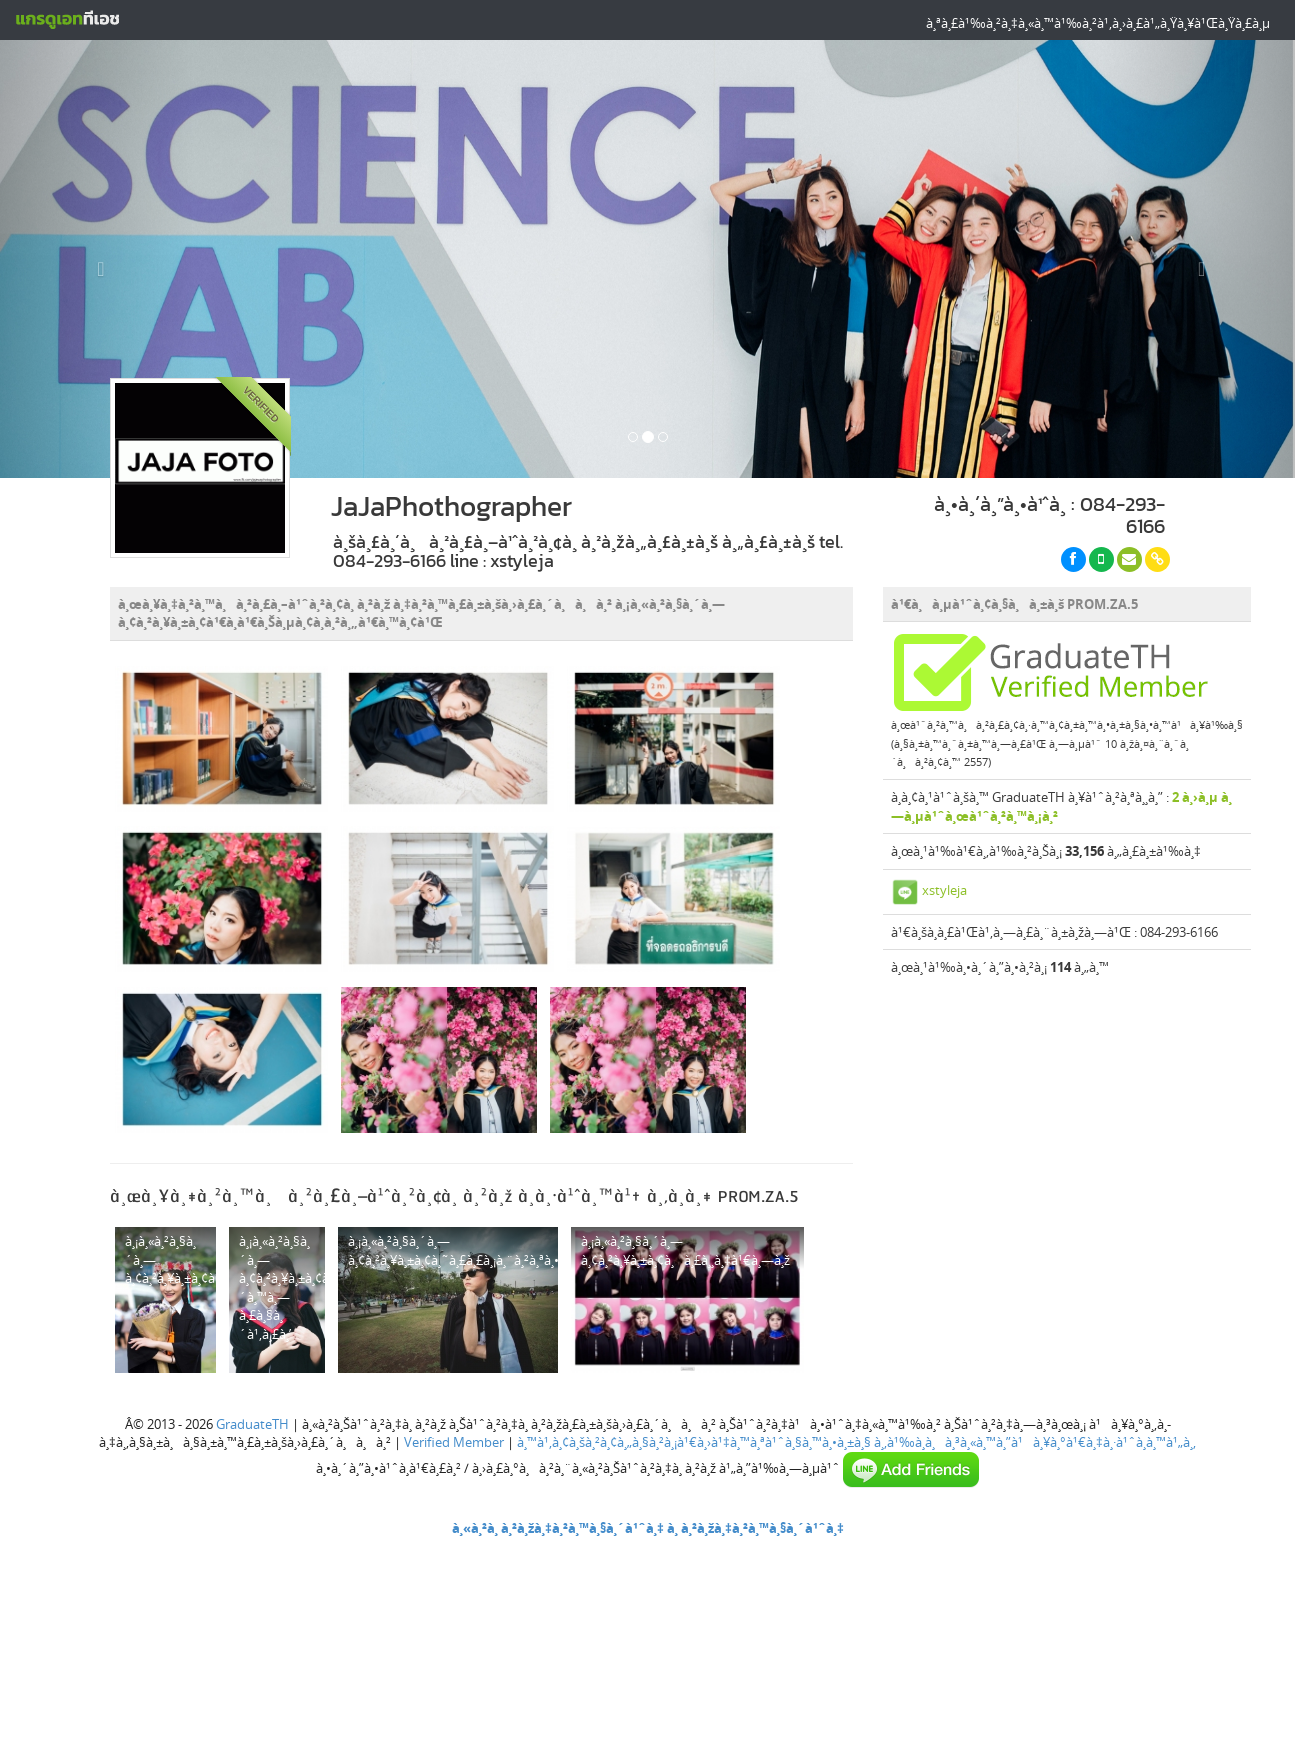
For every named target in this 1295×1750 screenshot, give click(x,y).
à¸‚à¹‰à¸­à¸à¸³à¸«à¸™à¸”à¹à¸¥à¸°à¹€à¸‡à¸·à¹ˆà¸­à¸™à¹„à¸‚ (1035, 1442)
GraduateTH (252, 1424)
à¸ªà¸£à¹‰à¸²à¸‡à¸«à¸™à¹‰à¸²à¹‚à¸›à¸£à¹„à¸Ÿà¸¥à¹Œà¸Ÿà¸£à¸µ (1098, 23)
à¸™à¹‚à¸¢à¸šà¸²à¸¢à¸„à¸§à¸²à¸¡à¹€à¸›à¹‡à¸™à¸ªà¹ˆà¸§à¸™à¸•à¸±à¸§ (694, 1442)
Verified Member (454, 1442)
